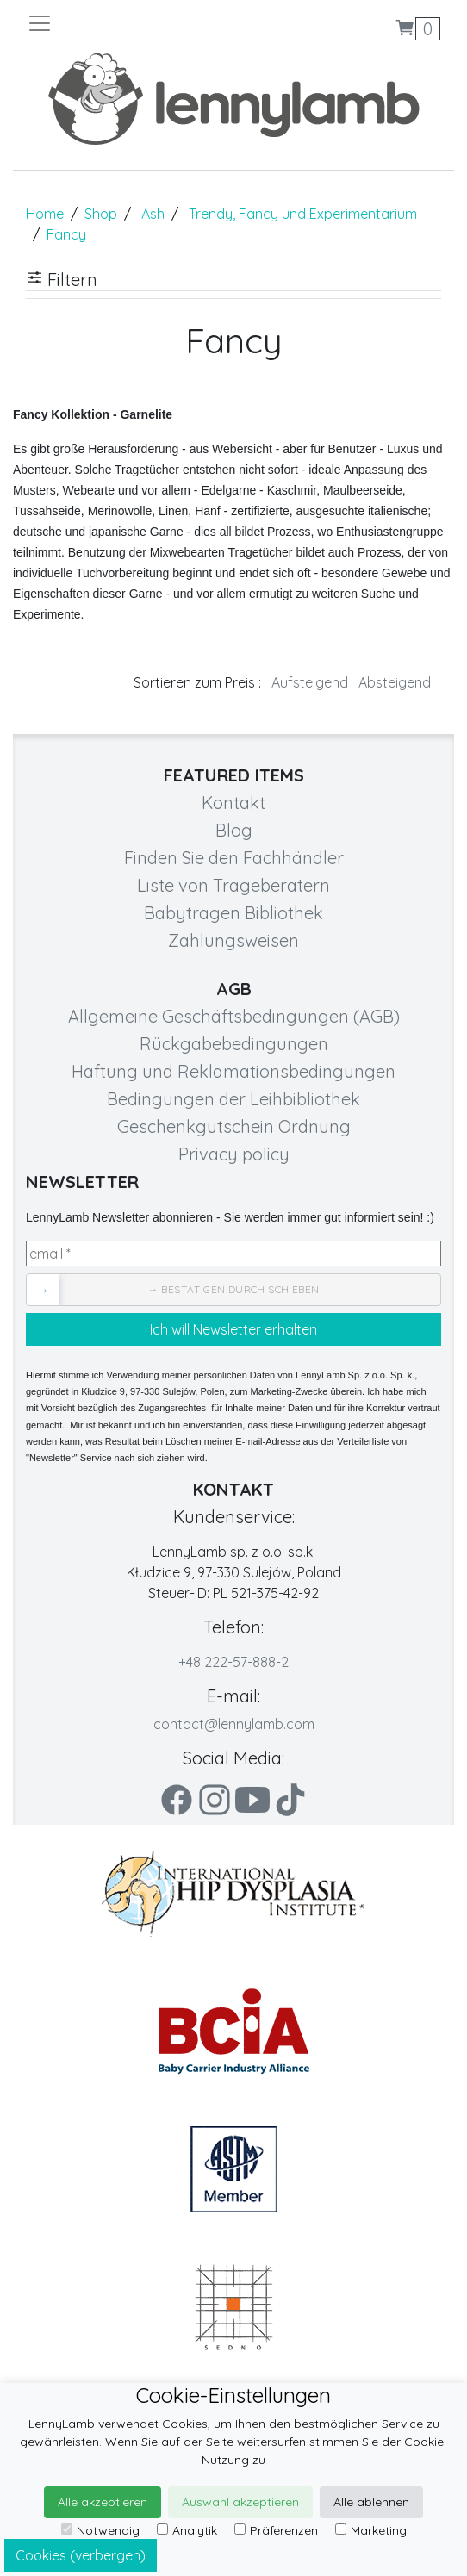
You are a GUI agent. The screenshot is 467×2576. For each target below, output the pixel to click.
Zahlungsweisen (233, 940)
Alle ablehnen (371, 2502)
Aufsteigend (309, 682)
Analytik (187, 2530)
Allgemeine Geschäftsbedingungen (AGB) (234, 1016)
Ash (153, 213)
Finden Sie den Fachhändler (234, 857)
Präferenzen (276, 2530)
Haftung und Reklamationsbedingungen (233, 1071)
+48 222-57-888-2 (233, 1662)
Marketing (371, 2530)
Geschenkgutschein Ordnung (234, 1126)
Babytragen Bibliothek (233, 913)
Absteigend (394, 682)
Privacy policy (234, 1154)
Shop (100, 213)
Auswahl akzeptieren (240, 2502)
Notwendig (100, 2530)
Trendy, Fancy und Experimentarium (303, 213)
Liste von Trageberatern (233, 885)
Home (45, 213)
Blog (233, 830)
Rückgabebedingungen (234, 1044)
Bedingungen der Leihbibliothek (233, 1099)
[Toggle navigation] (130, 23)
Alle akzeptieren (102, 2502)
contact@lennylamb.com (233, 1724)
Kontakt (233, 802)
